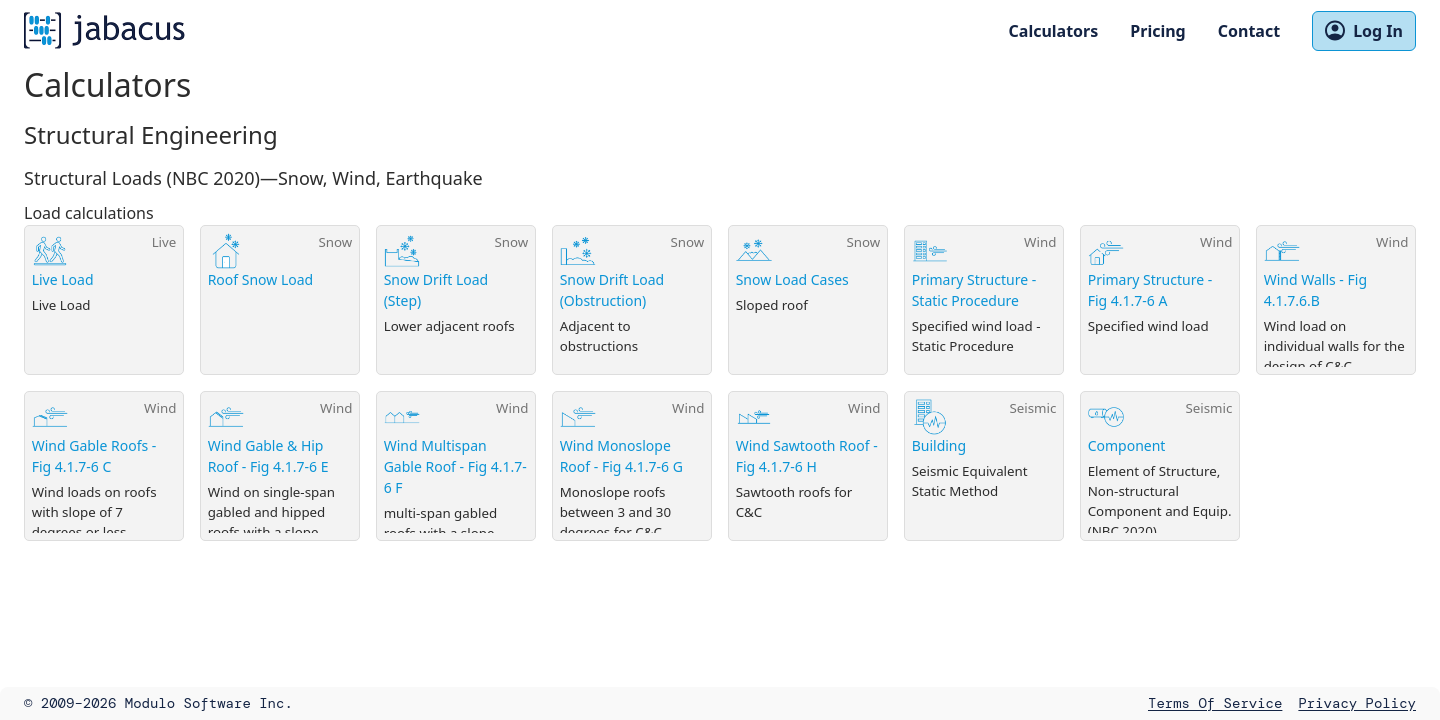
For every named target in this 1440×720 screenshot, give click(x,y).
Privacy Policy (1357, 703)
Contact (1249, 31)
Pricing (1157, 31)
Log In (1364, 31)
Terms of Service (1215, 703)
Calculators (1054, 31)
